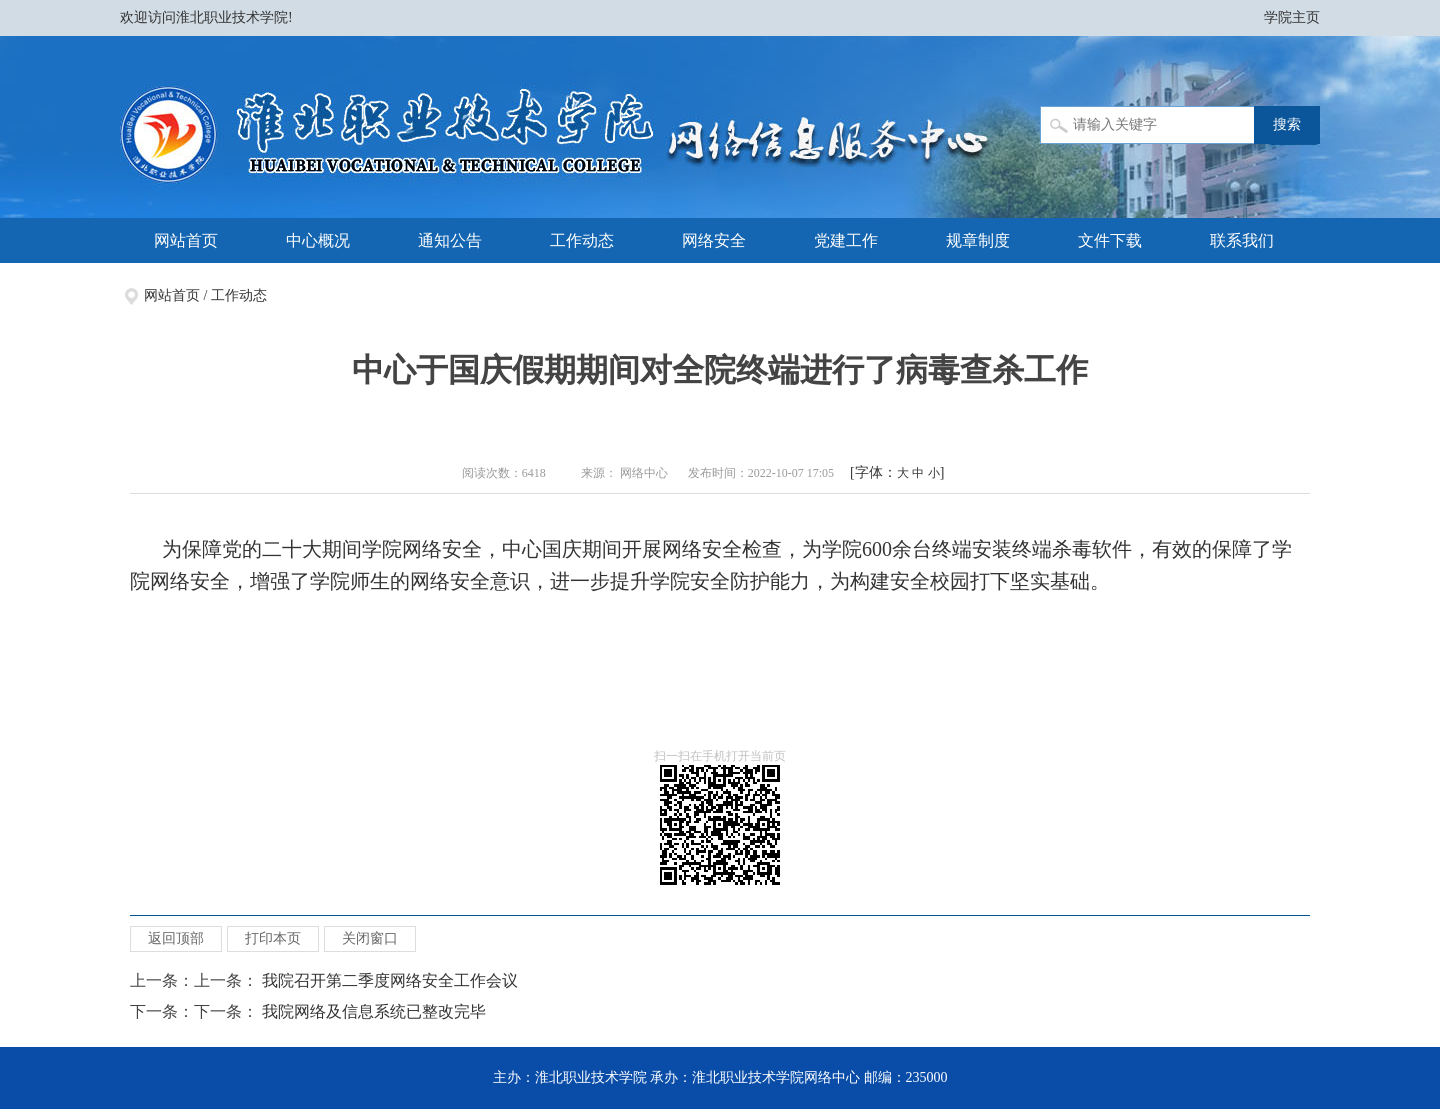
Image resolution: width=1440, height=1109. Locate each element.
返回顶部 (176, 938)
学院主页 (1292, 17)
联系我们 (1242, 240)
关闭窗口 (370, 938)
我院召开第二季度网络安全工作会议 (390, 980)
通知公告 (450, 240)
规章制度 (978, 240)
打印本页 (273, 938)
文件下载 (1110, 240)
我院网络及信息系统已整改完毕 (374, 1011)
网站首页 (186, 240)
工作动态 (582, 240)
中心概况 (318, 240)
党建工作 (846, 240)
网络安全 (714, 240)
